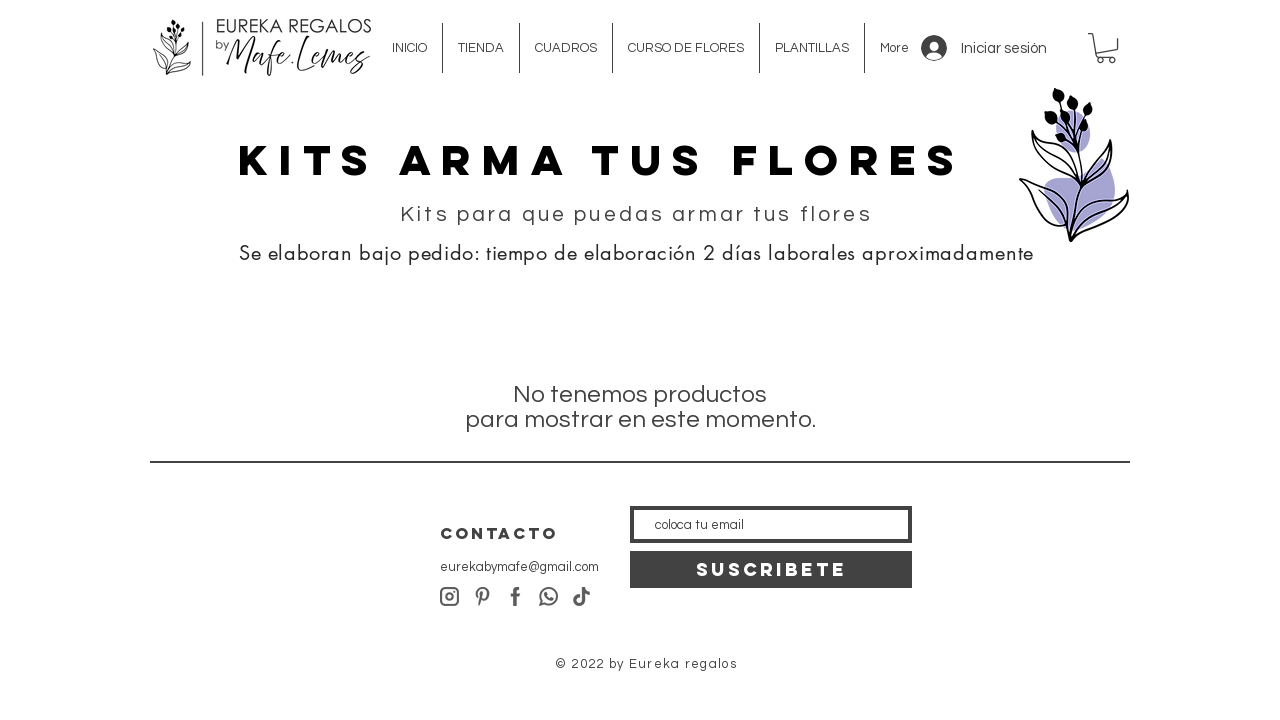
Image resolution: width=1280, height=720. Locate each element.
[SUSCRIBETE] (771, 569)
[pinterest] (482, 596)
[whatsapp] (548, 596)
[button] (1106, 48)
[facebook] (515, 596)
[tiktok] (581, 596)
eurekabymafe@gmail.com (519, 567)
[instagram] (449, 596)
